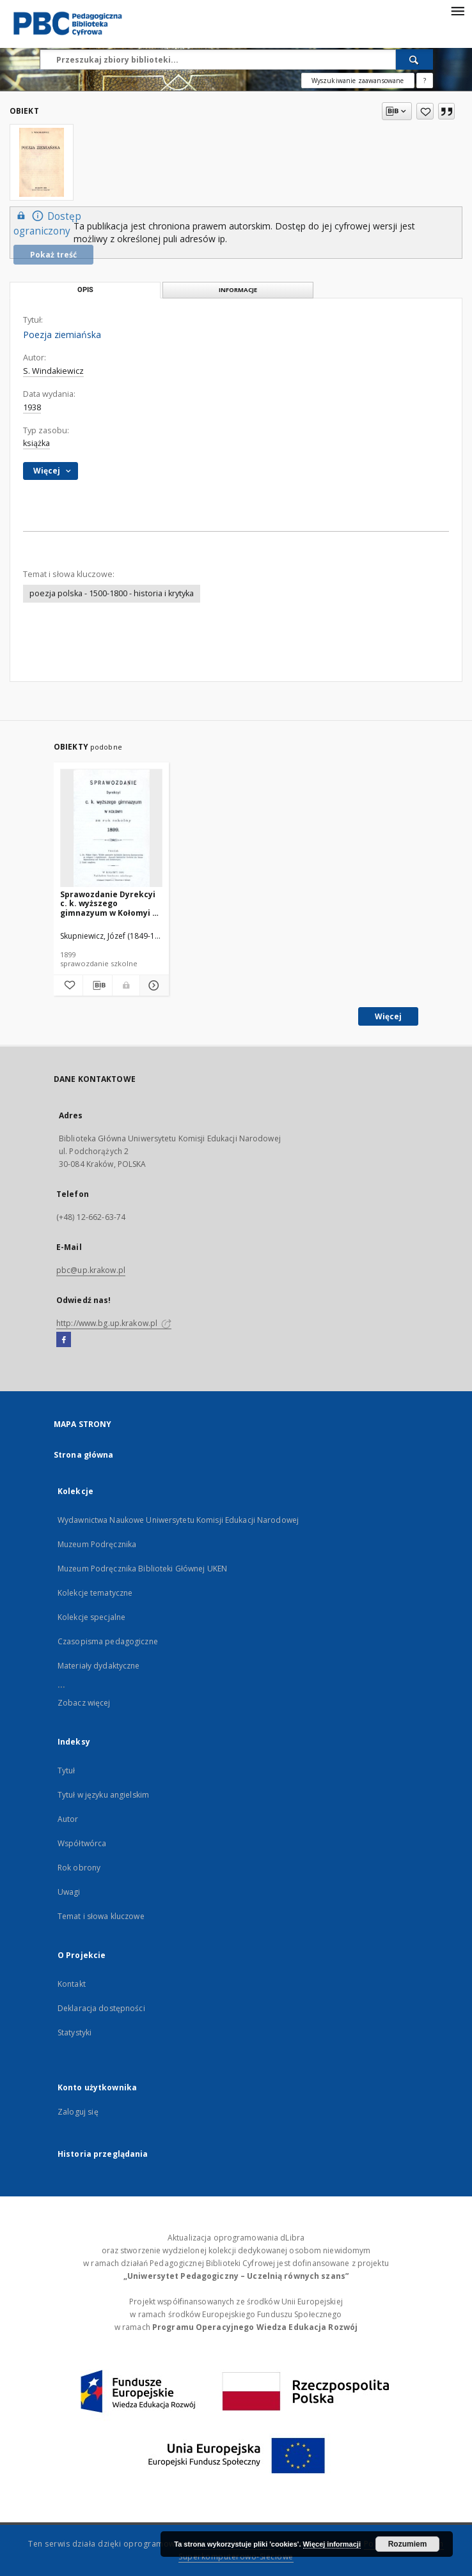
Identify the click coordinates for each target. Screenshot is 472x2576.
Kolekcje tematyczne (95, 1592)
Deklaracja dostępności (101, 2008)
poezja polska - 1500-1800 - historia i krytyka (111, 593)
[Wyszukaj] (414, 59)
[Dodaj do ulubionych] (425, 111)
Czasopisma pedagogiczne (108, 1641)
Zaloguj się (78, 2111)
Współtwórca (82, 1843)
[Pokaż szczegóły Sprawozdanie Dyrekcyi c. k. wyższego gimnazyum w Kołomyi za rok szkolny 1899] (152, 985)
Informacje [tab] (238, 290)
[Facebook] (63, 1340)
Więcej (388, 1016)
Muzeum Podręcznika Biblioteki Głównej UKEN (142, 1568)
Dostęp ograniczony (47, 223)
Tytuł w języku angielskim (103, 1794)
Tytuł (66, 1770)
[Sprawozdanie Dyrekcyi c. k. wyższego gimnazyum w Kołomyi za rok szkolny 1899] (111, 828)
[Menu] (457, 10)
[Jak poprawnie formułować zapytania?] (424, 80)
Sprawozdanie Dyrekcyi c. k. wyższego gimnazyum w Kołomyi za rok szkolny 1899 (111, 903)
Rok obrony (79, 1867)
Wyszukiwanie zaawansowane (357, 80)
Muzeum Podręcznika (97, 1544)
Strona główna (84, 1454)
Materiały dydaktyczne (99, 1665)
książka (36, 443)
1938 (32, 407)
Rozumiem (407, 2544)
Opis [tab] (85, 290)
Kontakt (72, 1983)
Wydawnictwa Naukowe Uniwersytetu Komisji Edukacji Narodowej (178, 1520)
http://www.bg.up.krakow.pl (113, 1323)
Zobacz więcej (84, 1702)
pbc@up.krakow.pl (90, 1270)
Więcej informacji (332, 2544)
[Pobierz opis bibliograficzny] (97, 985)
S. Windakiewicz (53, 371)
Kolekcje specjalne (91, 1617)
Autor (68, 1819)
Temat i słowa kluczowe (101, 1916)
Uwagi (69, 1891)
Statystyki (74, 2032)
